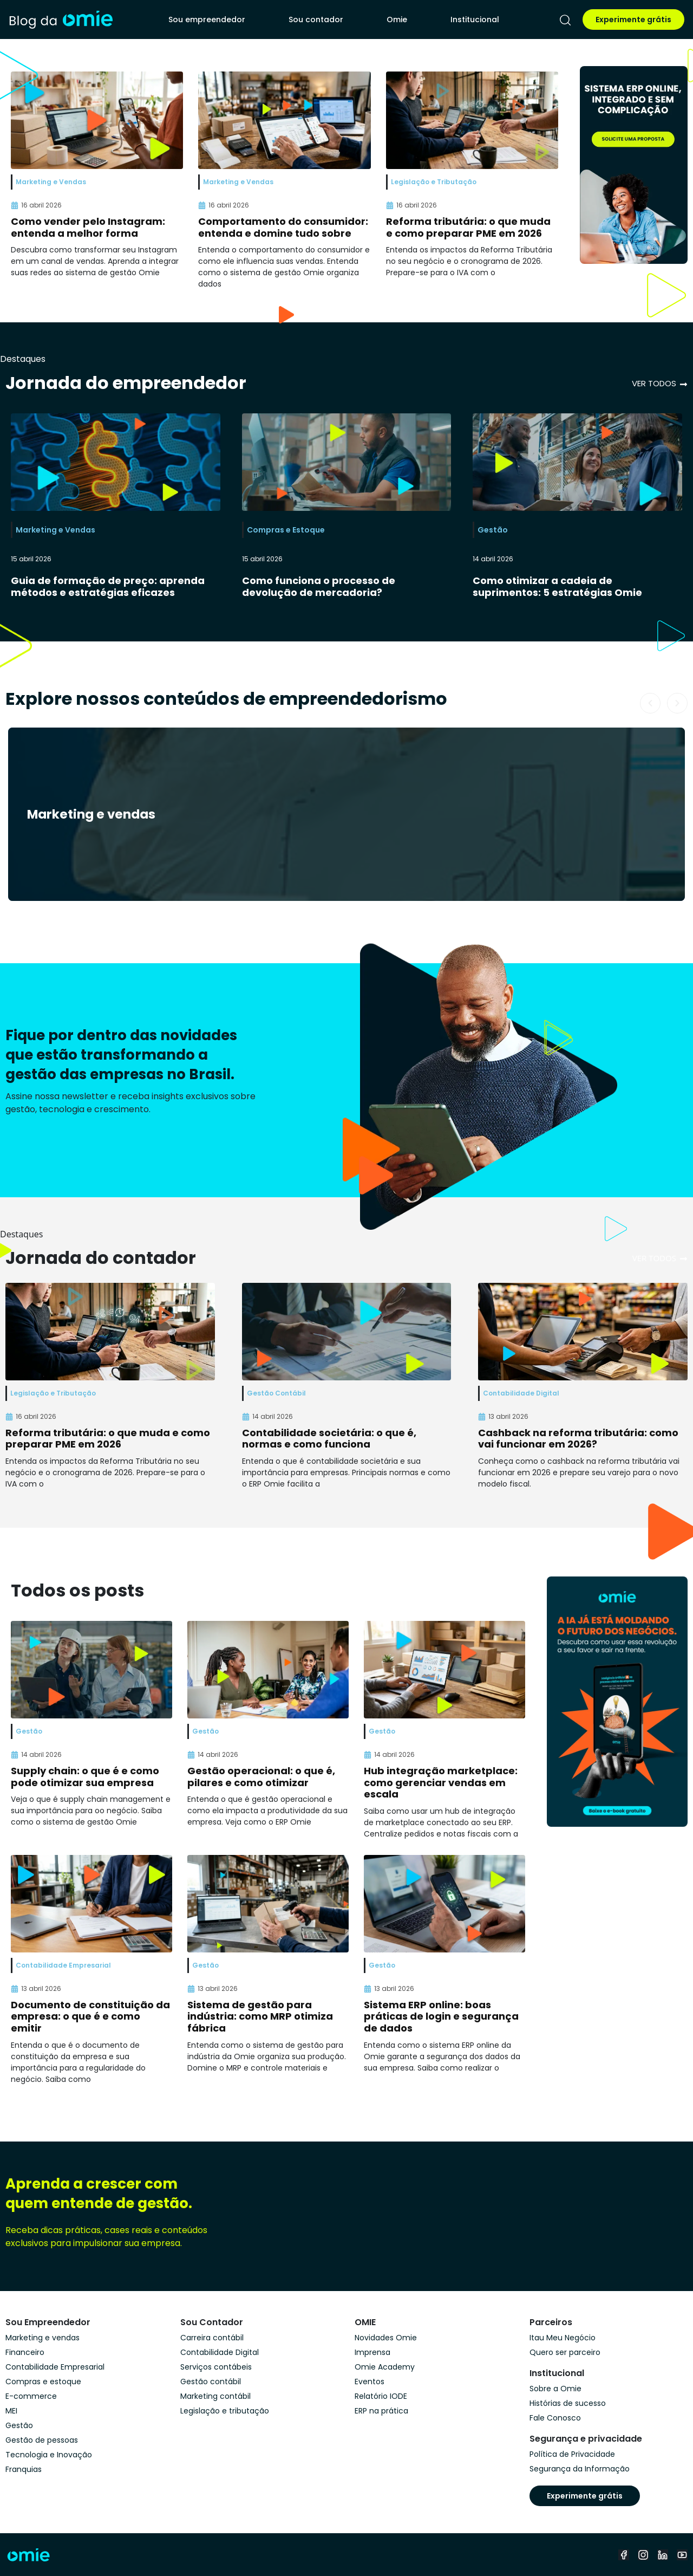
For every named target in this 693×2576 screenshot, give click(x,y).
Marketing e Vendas (55, 529)
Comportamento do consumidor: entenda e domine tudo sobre (283, 227)
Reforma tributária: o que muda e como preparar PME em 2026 (468, 227)
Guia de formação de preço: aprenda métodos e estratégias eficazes (108, 586)
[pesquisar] (565, 20)
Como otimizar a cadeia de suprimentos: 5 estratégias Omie (557, 586)
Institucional (474, 19)
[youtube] (682, 2554)
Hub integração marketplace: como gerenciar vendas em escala (441, 1782)
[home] (61, 19)
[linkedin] (662, 2554)
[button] (650, 703)
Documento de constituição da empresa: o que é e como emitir (90, 2016)
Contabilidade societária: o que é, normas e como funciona (329, 1438)
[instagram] (643, 2554)
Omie (397, 19)
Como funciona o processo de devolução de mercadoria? (318, 586)
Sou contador (316, 19)
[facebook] (623, 2554)
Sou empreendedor (206, 19)
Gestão (493, 529)
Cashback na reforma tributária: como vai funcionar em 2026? (578, 1438)
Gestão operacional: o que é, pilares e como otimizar (261, 1776)
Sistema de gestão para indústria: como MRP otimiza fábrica (260, 2016)
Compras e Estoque (286, 529)
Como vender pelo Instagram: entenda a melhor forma (88, 227)
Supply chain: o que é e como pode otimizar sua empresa (85, 1776)
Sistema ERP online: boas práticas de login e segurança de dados (441, 2016)
